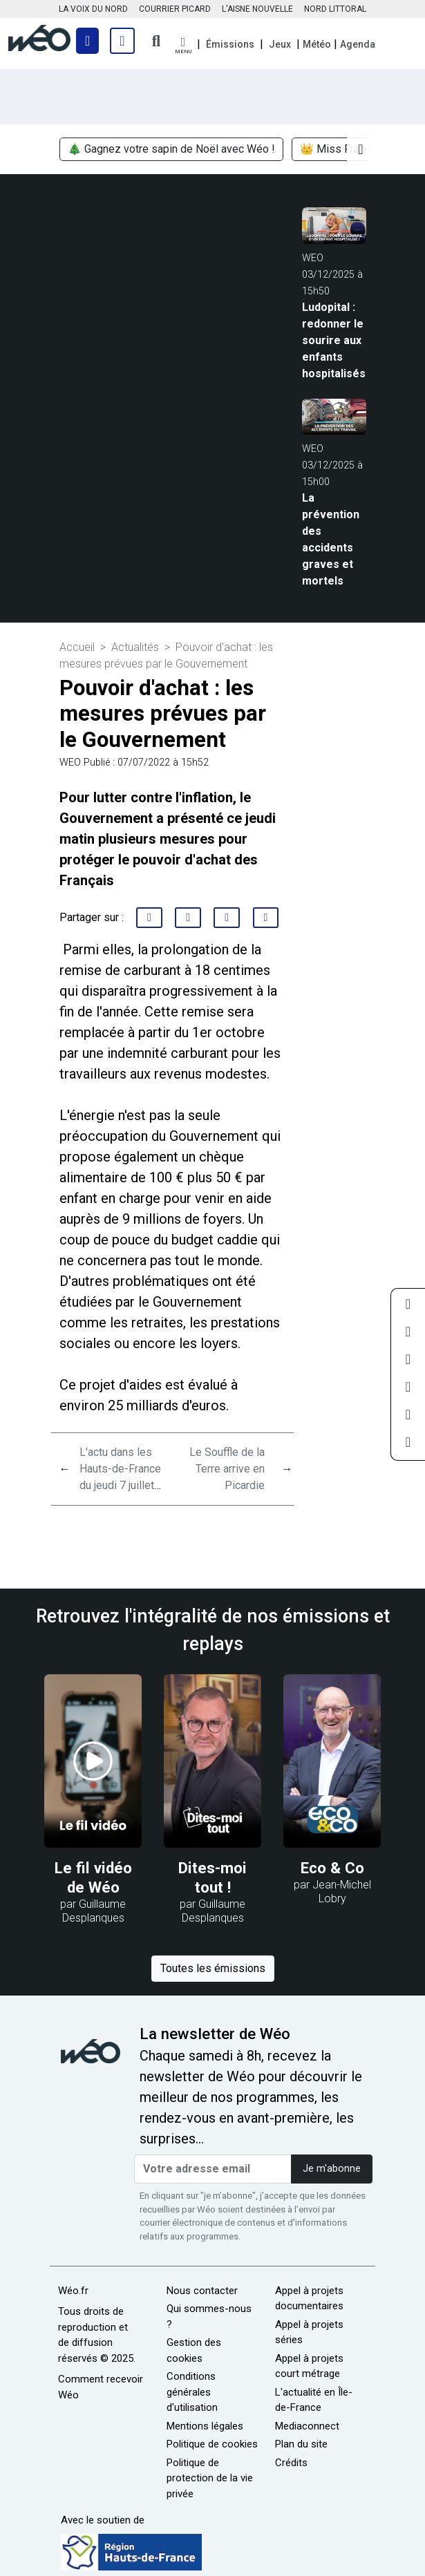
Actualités (135, 647)
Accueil (77, 647)
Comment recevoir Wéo (100, 2387)
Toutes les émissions (212, 1968)
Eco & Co (332, 1868)
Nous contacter (202, 2290)
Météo (317, 44)
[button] (183, 46)
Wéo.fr (73, 2290)
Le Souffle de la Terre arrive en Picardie (227, 1469)
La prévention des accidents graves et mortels (330, 539)
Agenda (357, 44)
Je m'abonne (332, 2169)
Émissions (230, 44)
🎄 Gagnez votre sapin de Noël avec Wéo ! (171, 148)
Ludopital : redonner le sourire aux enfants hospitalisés (334, 340)
